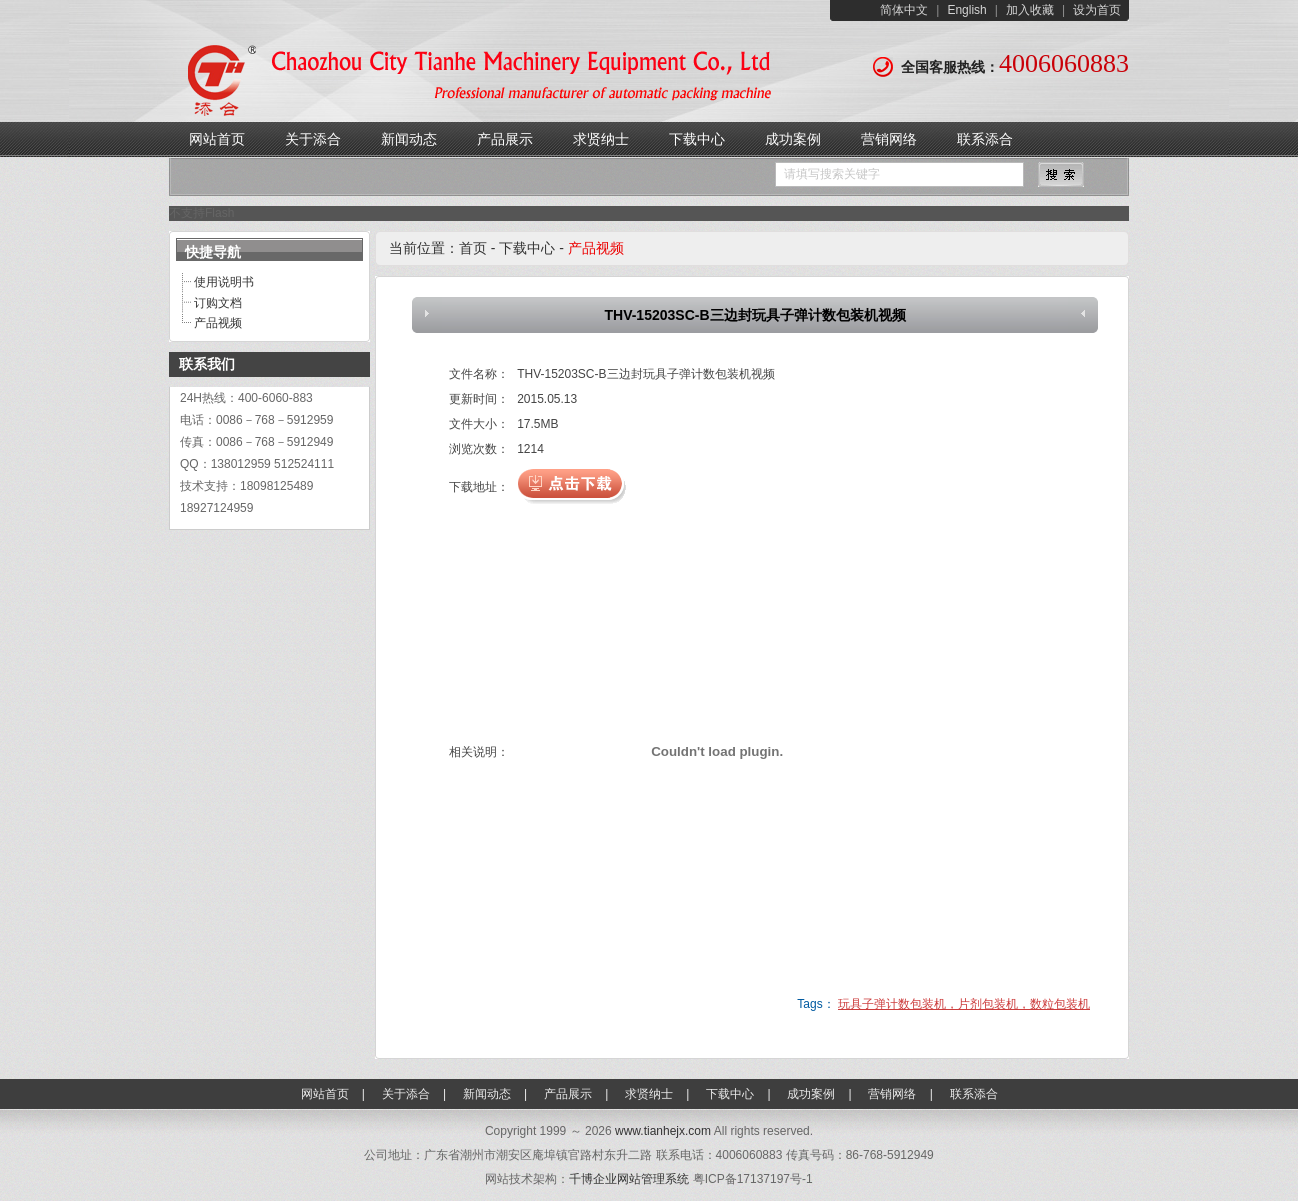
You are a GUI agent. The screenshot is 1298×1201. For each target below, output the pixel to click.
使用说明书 (224, 282)
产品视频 (218, 323)
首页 (473, 248)
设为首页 (1097, 10)
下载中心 (527, 248)
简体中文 (904, 10)
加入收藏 (1030, 10)
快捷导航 (213, 252)
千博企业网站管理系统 (629, 1179)
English (966, 10)
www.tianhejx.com (663, 1131)
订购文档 (218, 303)
